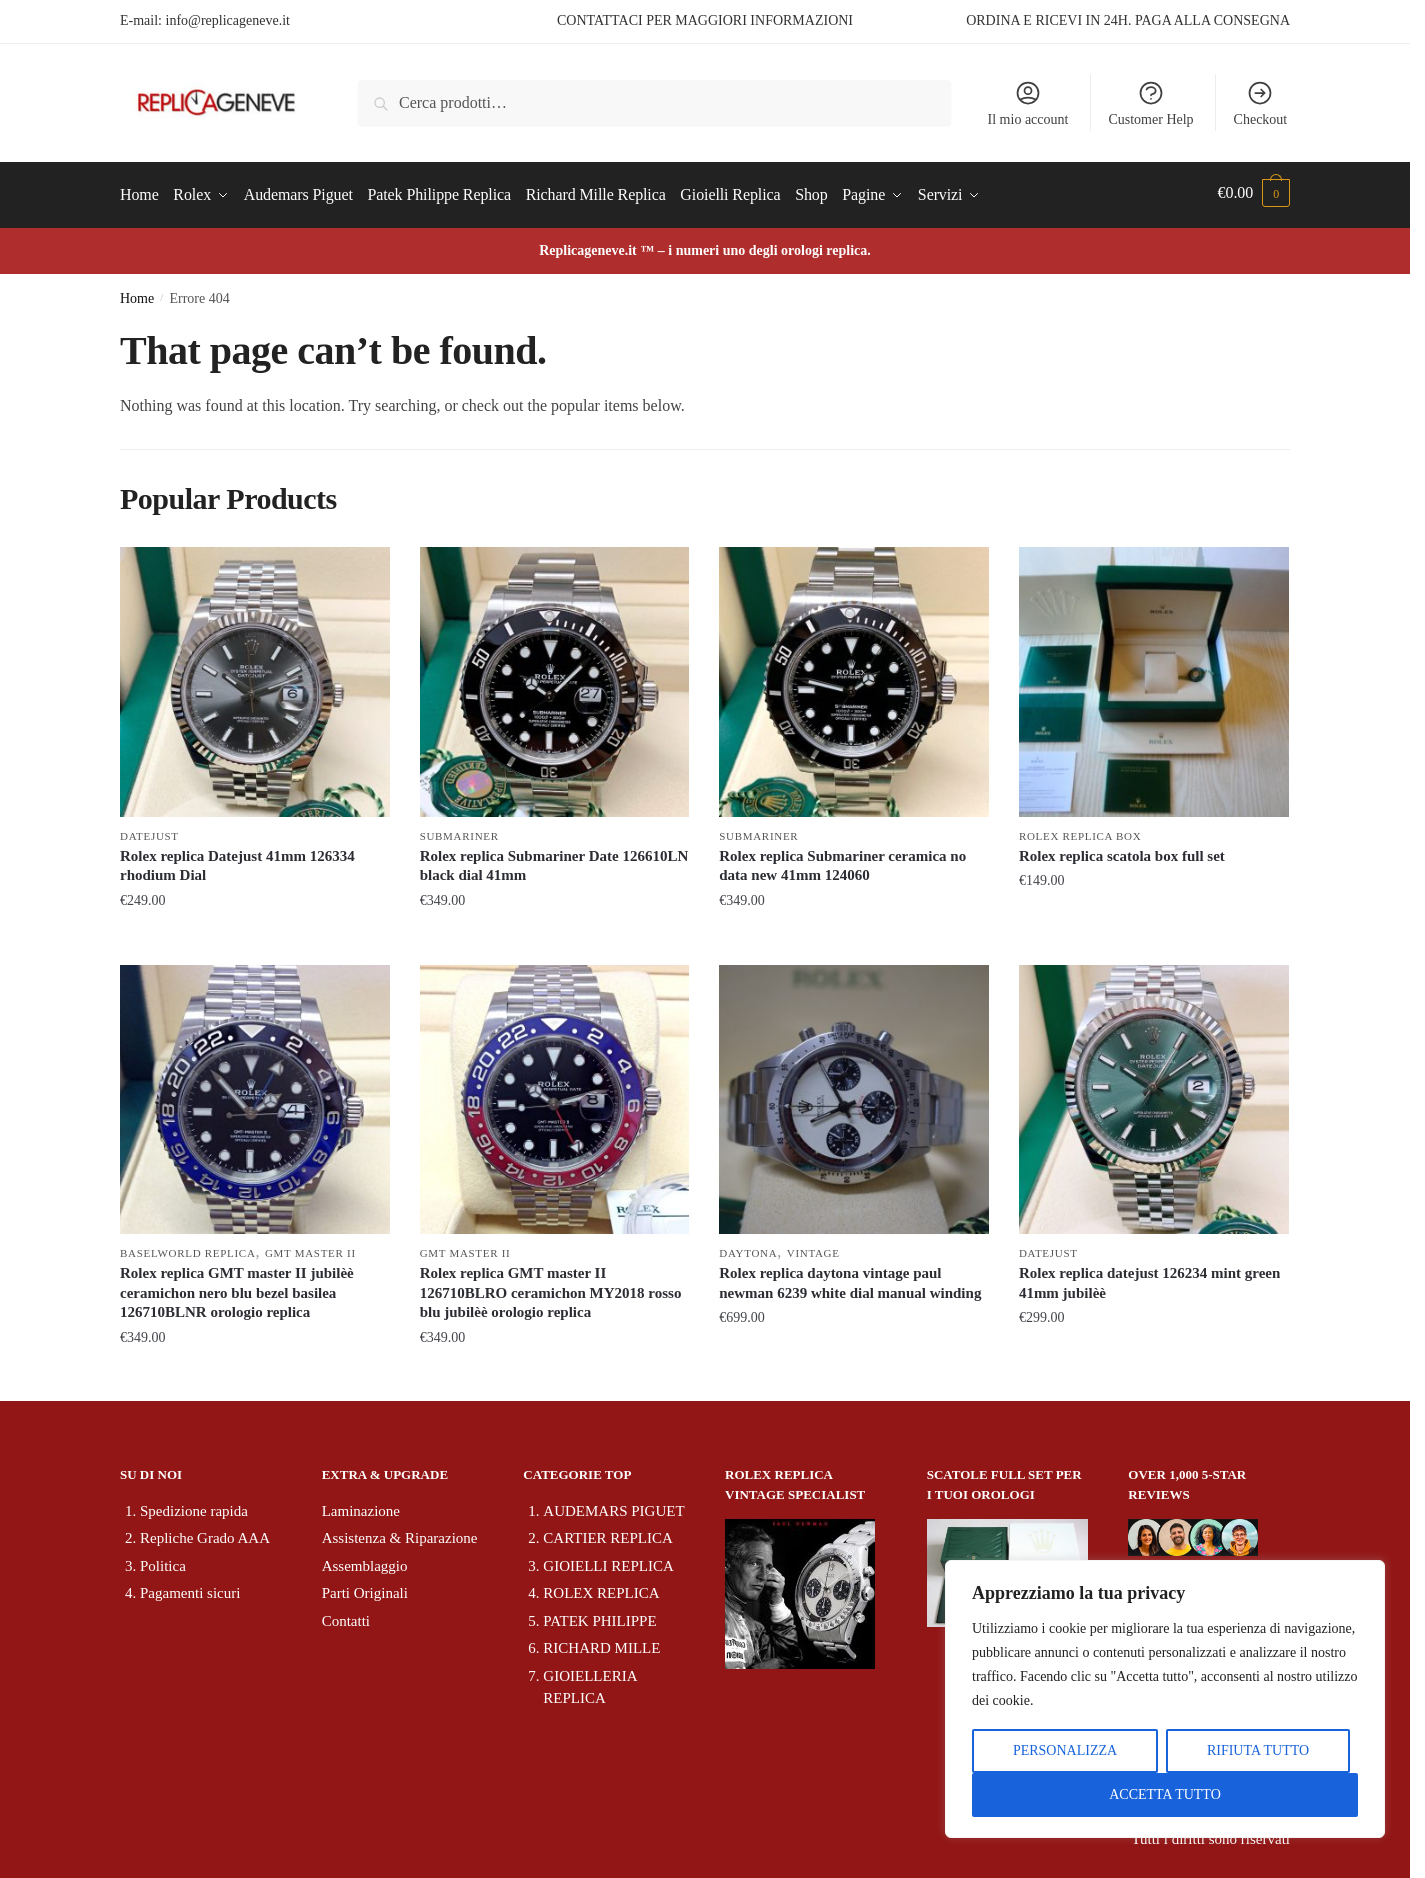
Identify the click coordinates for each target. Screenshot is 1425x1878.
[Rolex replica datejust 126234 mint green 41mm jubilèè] (1154, 1094)
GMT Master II (310, 1248)
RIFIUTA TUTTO (1258, 1750)
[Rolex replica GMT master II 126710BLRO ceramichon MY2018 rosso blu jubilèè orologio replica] (555, 1094)
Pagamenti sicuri (190, 1588)
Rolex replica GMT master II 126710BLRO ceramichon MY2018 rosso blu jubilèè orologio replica (551, 1287)
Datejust (149, 831)
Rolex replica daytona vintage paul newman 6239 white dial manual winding (850, 1278)
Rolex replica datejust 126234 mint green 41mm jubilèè (1150, 1278)
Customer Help (1150, 103)
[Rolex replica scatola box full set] (1154, 677)
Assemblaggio (365, 1561)
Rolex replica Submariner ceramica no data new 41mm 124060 (842, 861)
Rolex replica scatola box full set (1122, 851)
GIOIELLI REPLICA (608, 1561)
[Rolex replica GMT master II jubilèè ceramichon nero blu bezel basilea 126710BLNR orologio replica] (255, 1094)
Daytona (748, 1248)
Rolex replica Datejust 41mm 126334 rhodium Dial (237, 861)
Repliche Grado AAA (205, 1533)
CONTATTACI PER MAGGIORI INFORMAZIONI (705, 20)
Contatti (346, 1616)
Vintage (813, 1248)
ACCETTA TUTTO (1165, 1794)
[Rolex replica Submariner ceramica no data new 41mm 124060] (854, 677)
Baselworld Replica (188, 1248)
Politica (163, 1561)
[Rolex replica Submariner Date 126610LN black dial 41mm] (555, 677)
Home (137, 293)
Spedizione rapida (194, 1506)
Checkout (1261, 103)
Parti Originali (365, 1588)
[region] (1165, 1699)
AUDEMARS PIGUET (613, 1506)
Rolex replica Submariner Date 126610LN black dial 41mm (554, 861)
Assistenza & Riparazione (400, 1533)
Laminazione (361, 1506)
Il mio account (1028, 103)
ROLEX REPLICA (601, 1588)
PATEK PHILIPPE (599, 1616)
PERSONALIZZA (1065, 1750)
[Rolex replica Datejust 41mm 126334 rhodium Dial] (255, 677)
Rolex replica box (1080, 831)
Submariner (459, 831)
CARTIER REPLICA (608, 1533)
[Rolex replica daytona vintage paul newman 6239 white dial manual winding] (854, 1094)
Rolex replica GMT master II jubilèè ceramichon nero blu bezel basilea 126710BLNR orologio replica (237, 1287)
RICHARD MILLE (601, 1643)
